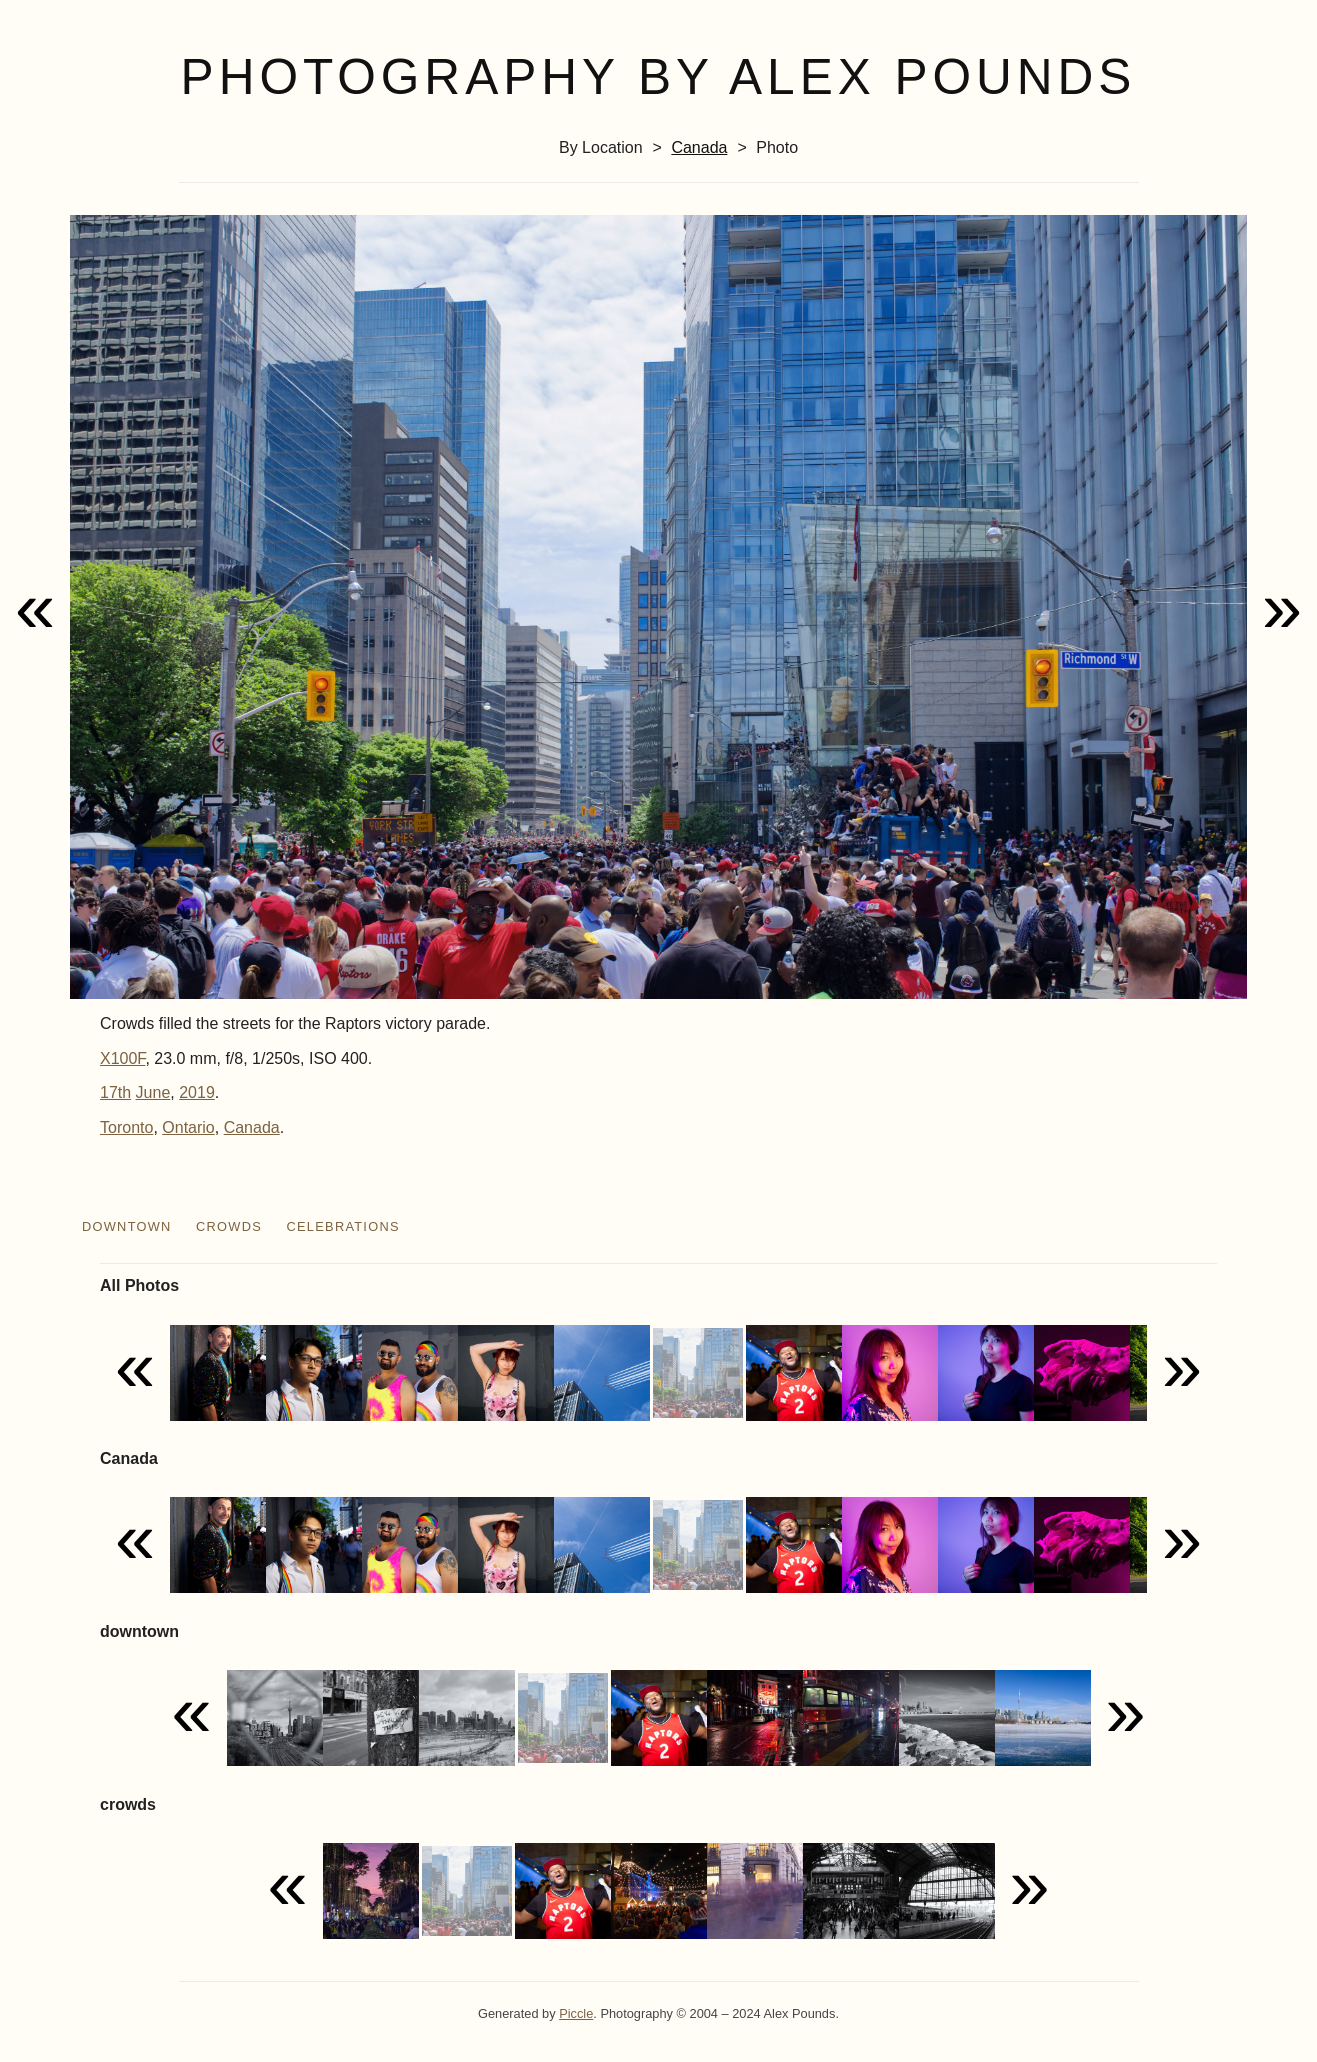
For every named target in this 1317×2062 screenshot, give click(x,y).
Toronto (126, 1127)
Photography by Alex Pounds (659, 77)
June (153, 1092)
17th (115, 1092)
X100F (122, 1058)
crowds (229, 1226)
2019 (197, 1092)
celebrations (343, 1226)
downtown (127, 1226)
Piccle (576, 2013)
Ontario (188, 1127)
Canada (699, 147)
